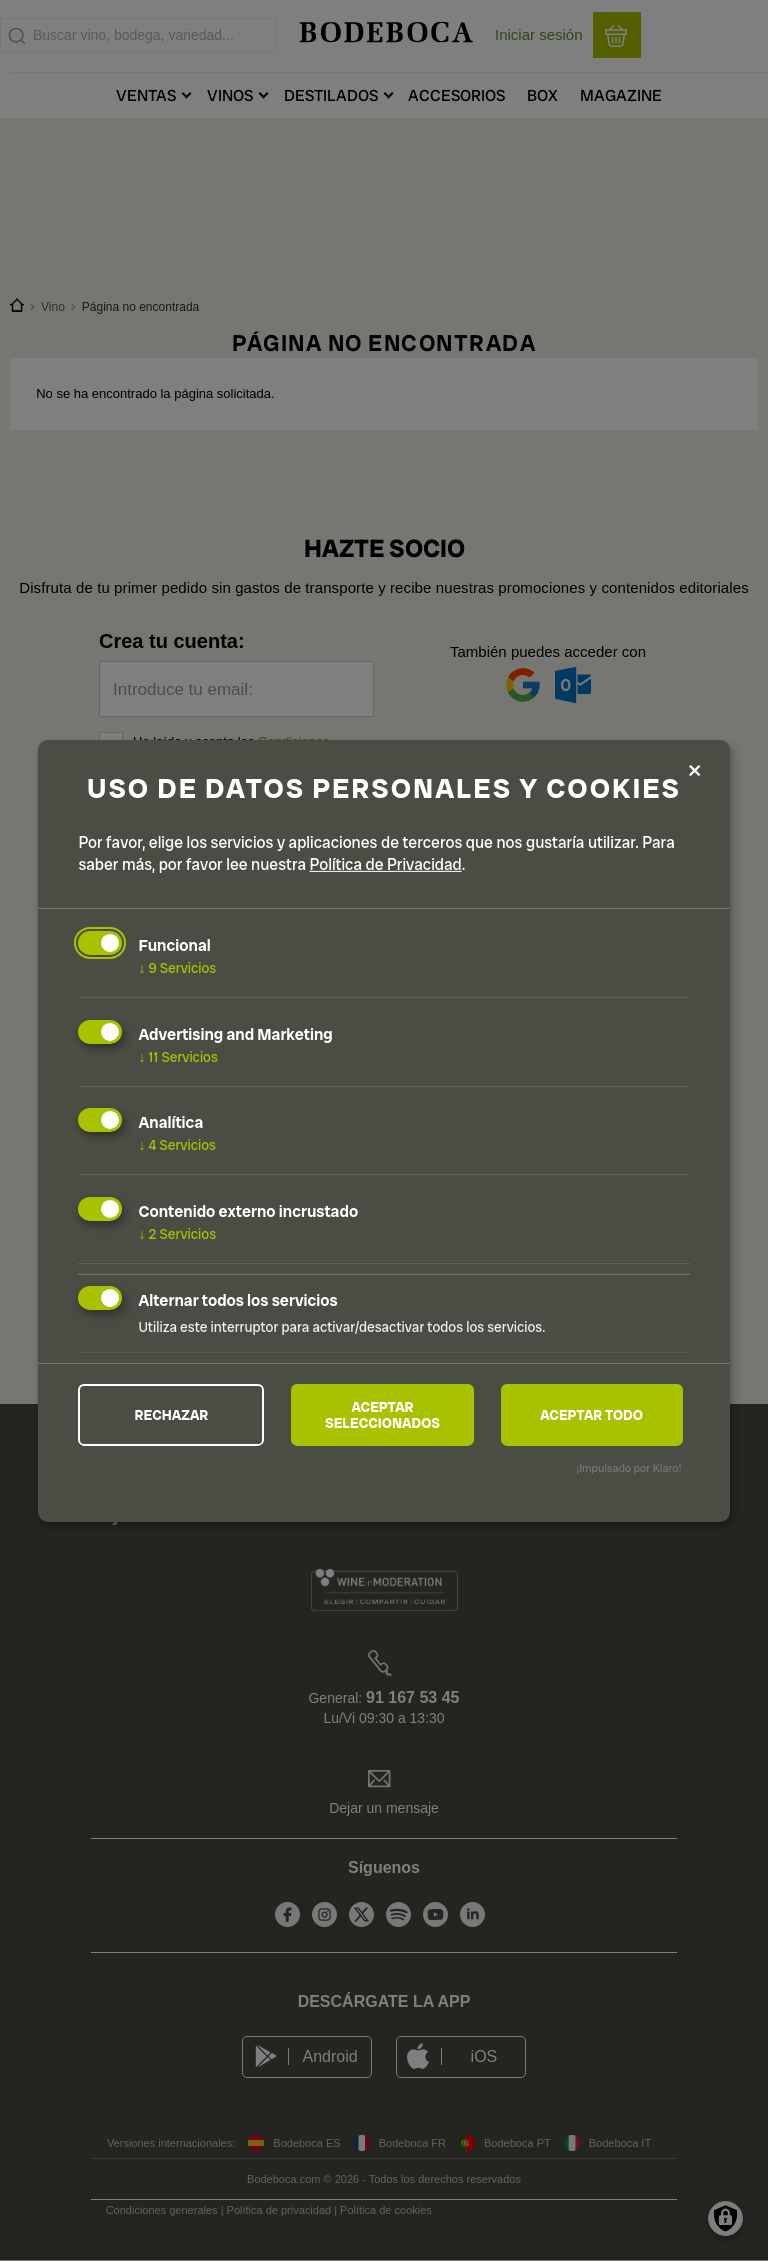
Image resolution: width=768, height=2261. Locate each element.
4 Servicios (177, 1145)
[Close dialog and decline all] (695, 771)
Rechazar (172, 1415)
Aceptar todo (591, 1415)
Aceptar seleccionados (382, 1415)
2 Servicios (177, 1234)
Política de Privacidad (386, 864)
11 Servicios (177, 1056)
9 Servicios (177, 968)
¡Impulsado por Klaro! (628, 1468)
